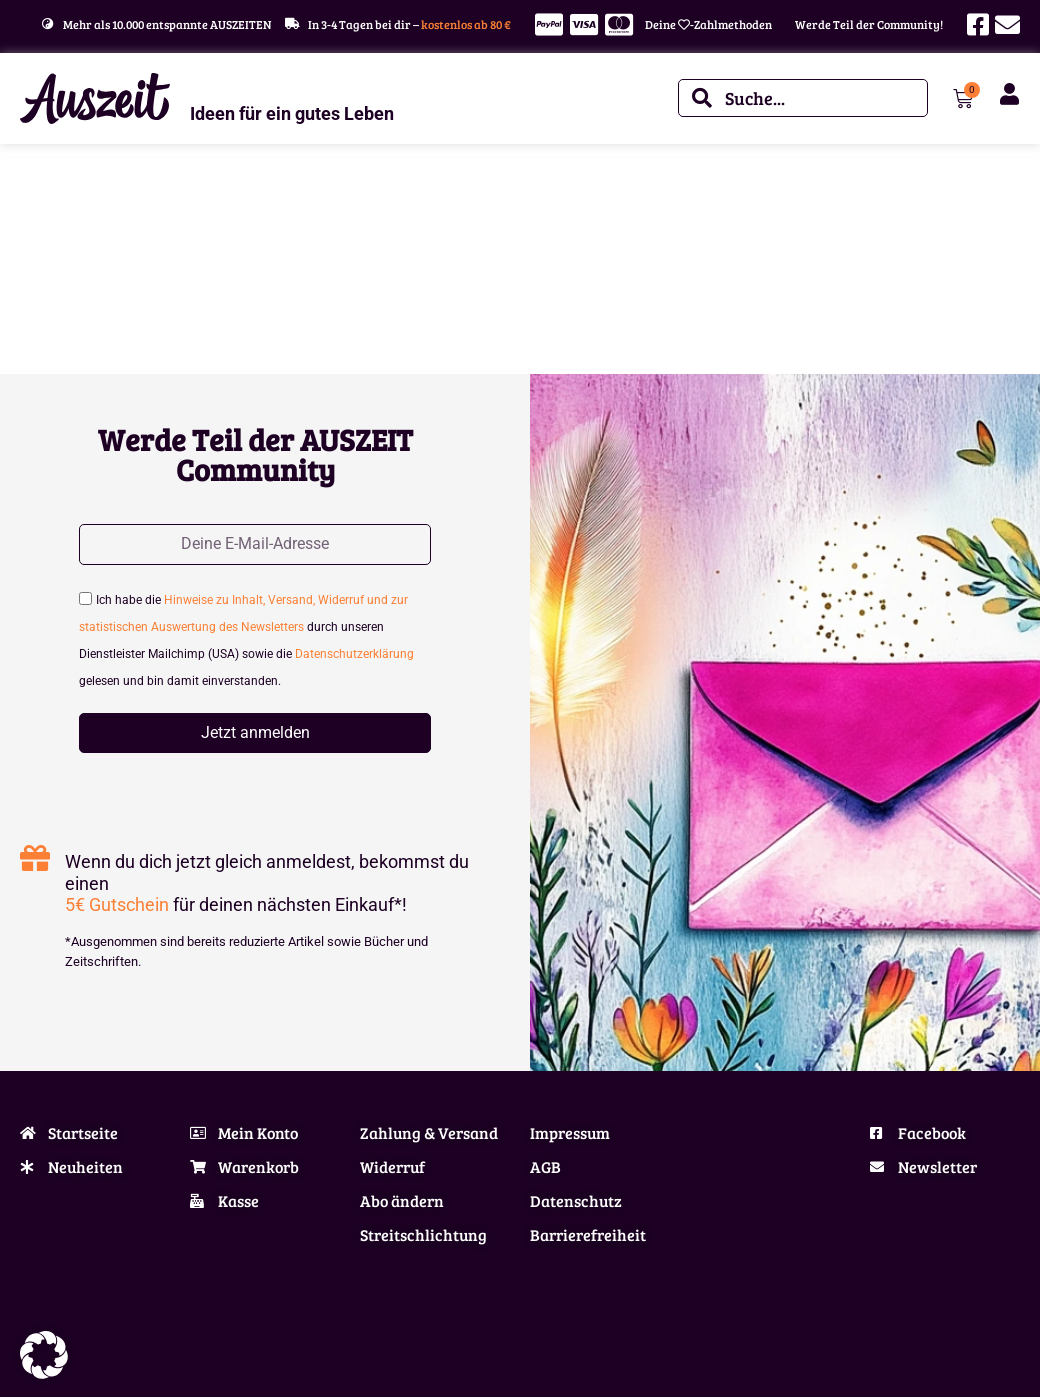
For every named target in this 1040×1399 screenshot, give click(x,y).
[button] (44, 1355)
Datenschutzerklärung (354, 657)
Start (33, 206)
